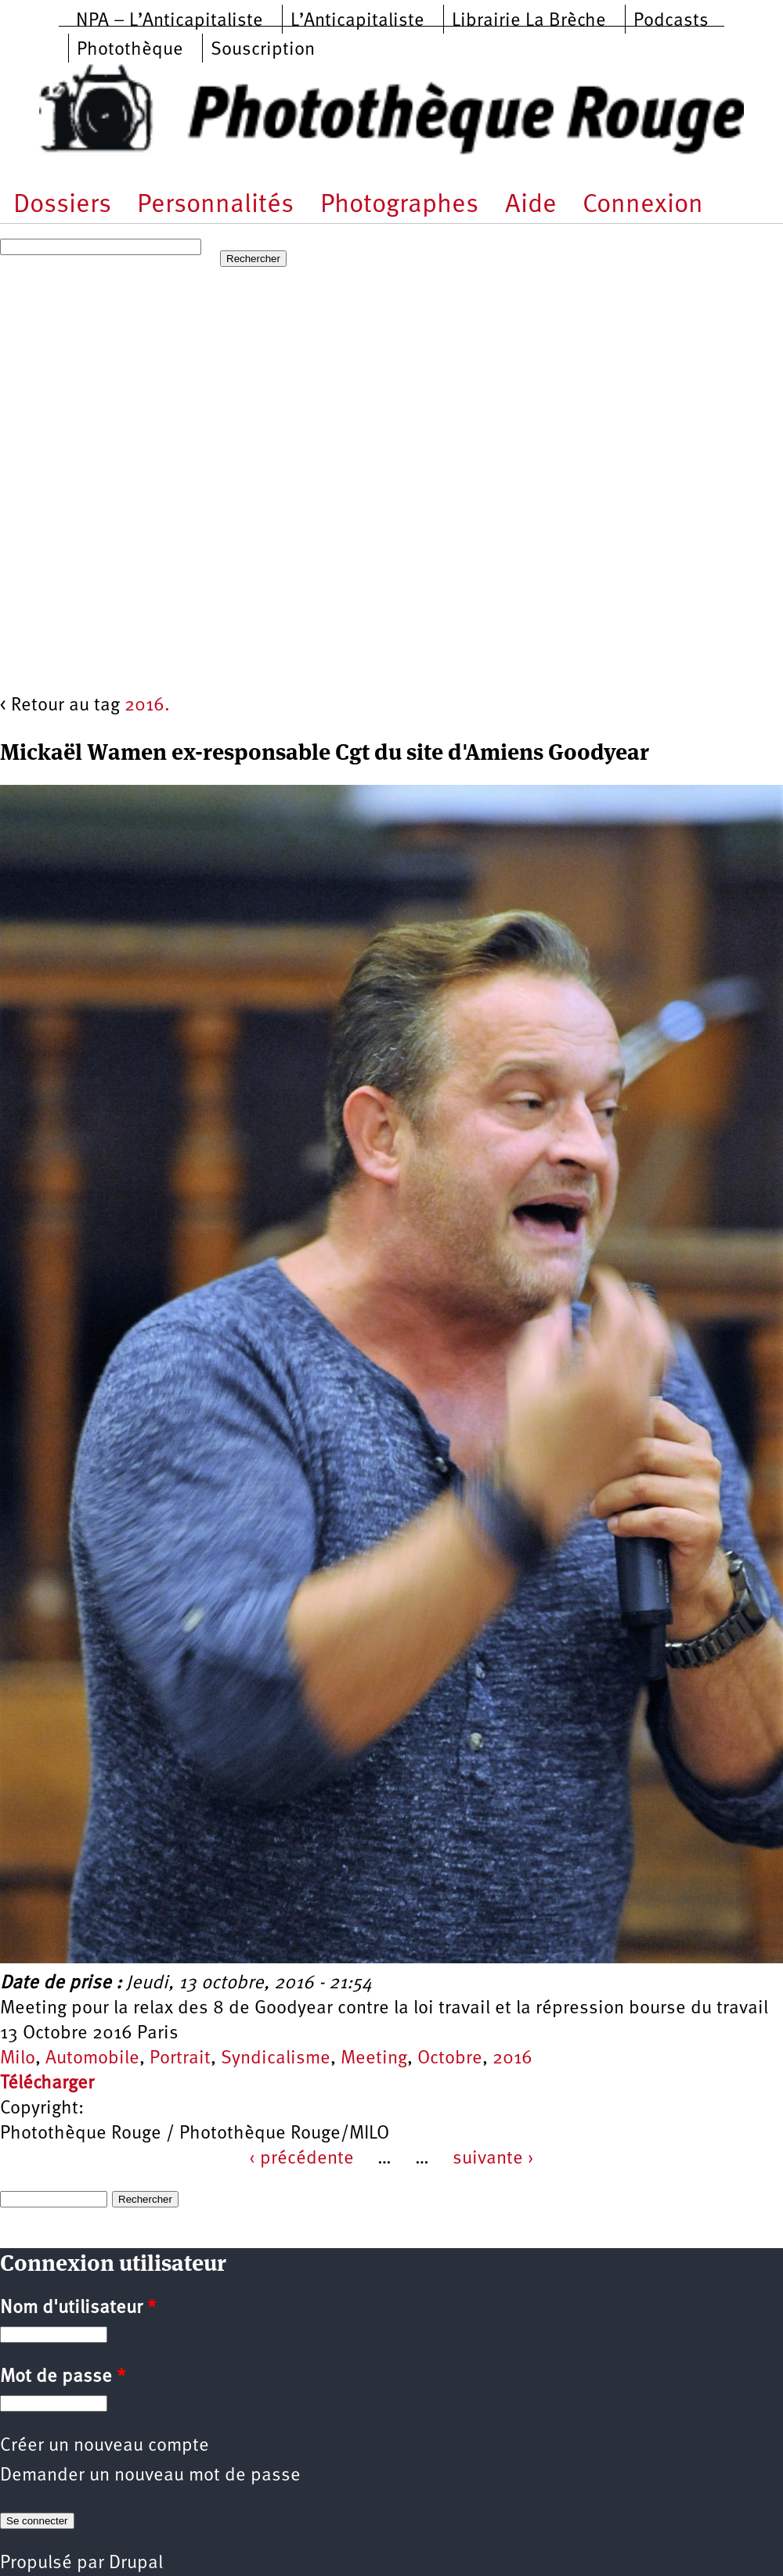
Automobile (92, 2058)
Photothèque (130, 50)
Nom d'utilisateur (78, 2308)
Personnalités (215, 205)
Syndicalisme (275, 2058)
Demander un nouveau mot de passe (150, 2475)
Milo (17, 2058)
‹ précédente (301, 2159)
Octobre (449, 2058)
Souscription (263, 50)
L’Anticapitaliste (357, 21)
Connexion (643, 205)
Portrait (180, 2058)
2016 (512, 2058)
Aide (531, 205)
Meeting (374, 2058)
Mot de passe (62, 2377)
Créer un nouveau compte (104, 2446)
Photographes (399, 205)
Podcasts (671, 21)
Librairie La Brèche (529, 21)
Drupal (136, 2563)
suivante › (493, 2159)
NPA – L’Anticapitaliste (169, 21)
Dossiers (62, 205)
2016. (147, 705)
